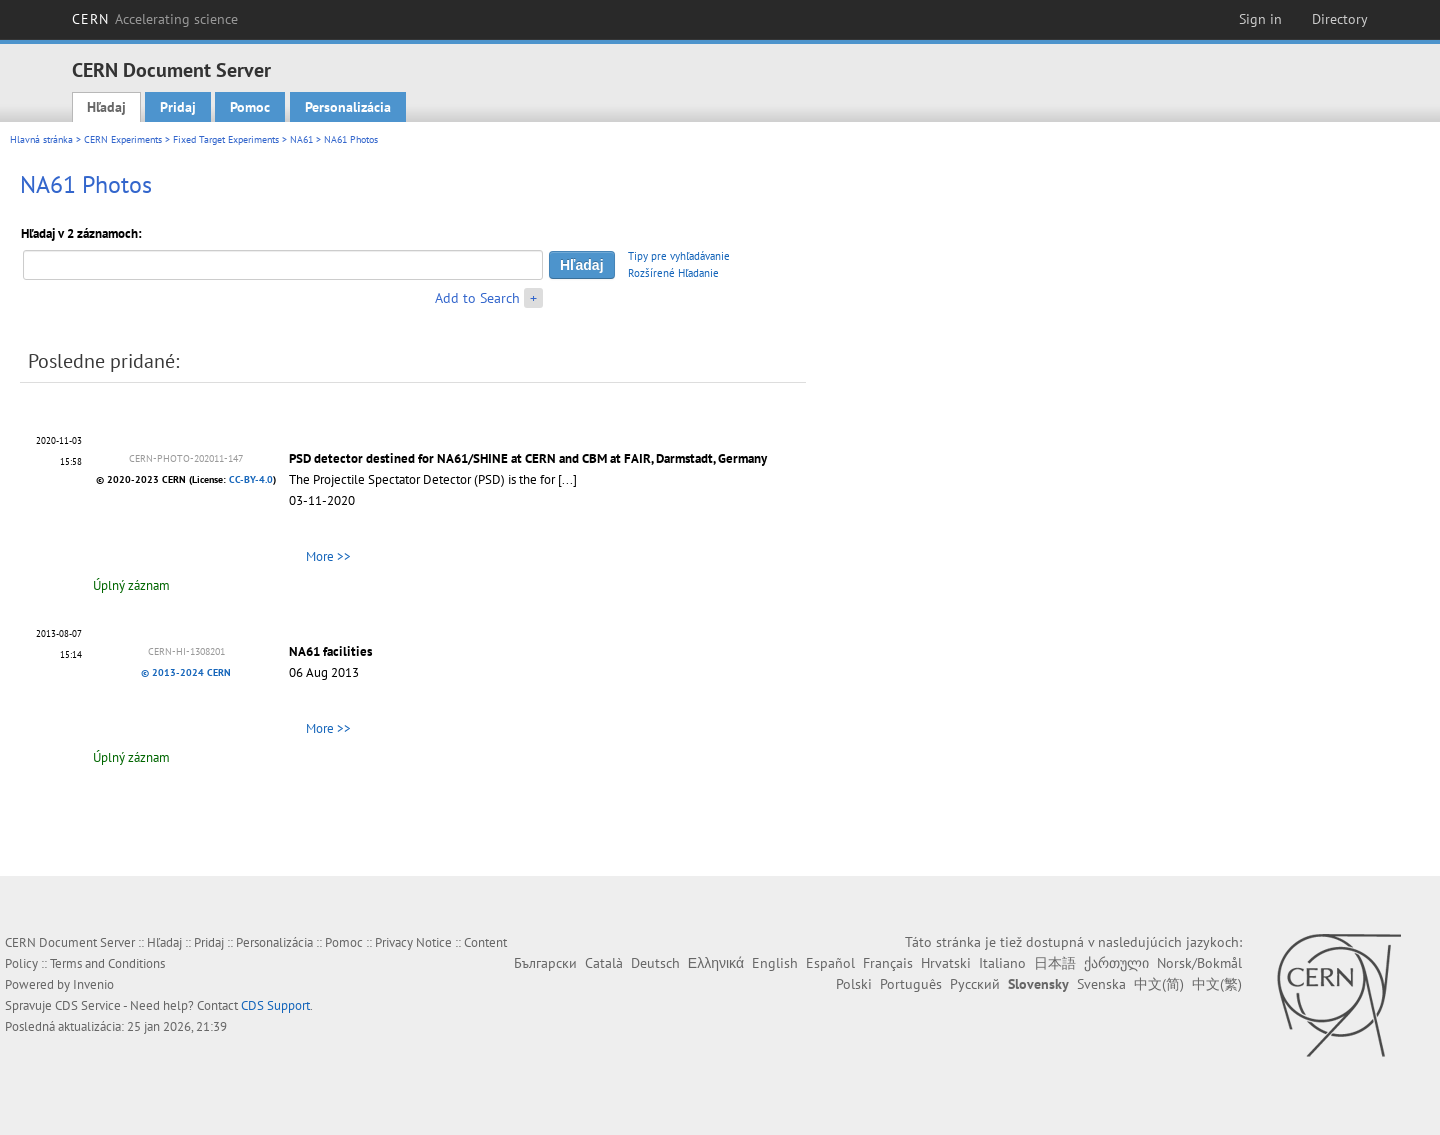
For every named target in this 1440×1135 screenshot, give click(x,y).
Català (604, 963)
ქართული (1116, 963)
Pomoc (250, 107)
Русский (975, 984)
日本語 (1055, 963)
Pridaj (178, 107)
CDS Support (275, 1005)
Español (830, 963)
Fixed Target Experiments (226, 139)
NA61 (301, 139)
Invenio (93, 984)
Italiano (1002, 963)
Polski (854, 984)
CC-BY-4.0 (251, 479)
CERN (155, 19)
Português (911, 984)
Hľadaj (106, 107)
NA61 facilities (330, 651)
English (775, 963)
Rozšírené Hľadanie (673, 273)
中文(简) (1159, 984)
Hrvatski (946, 963)
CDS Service (88, 1005)
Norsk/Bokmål (1199, 963)
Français (888, 963)
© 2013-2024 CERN (186, 672)
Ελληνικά (716, 963)
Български (545, 963)
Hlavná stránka (41, 139)
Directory (1340, 19)
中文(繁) (1217, 984)
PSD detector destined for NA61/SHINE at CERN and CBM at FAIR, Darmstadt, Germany (528, 458)
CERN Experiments (123, 139)
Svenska (1101, 984)
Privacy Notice (413, 942)
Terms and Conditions (107, 963)
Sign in (1260, 19)
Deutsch (655, 963)
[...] (567, 479)
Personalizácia (348, 107)
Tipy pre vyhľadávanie (679, 256)
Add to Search (477, 298)
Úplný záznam (131, 585)
